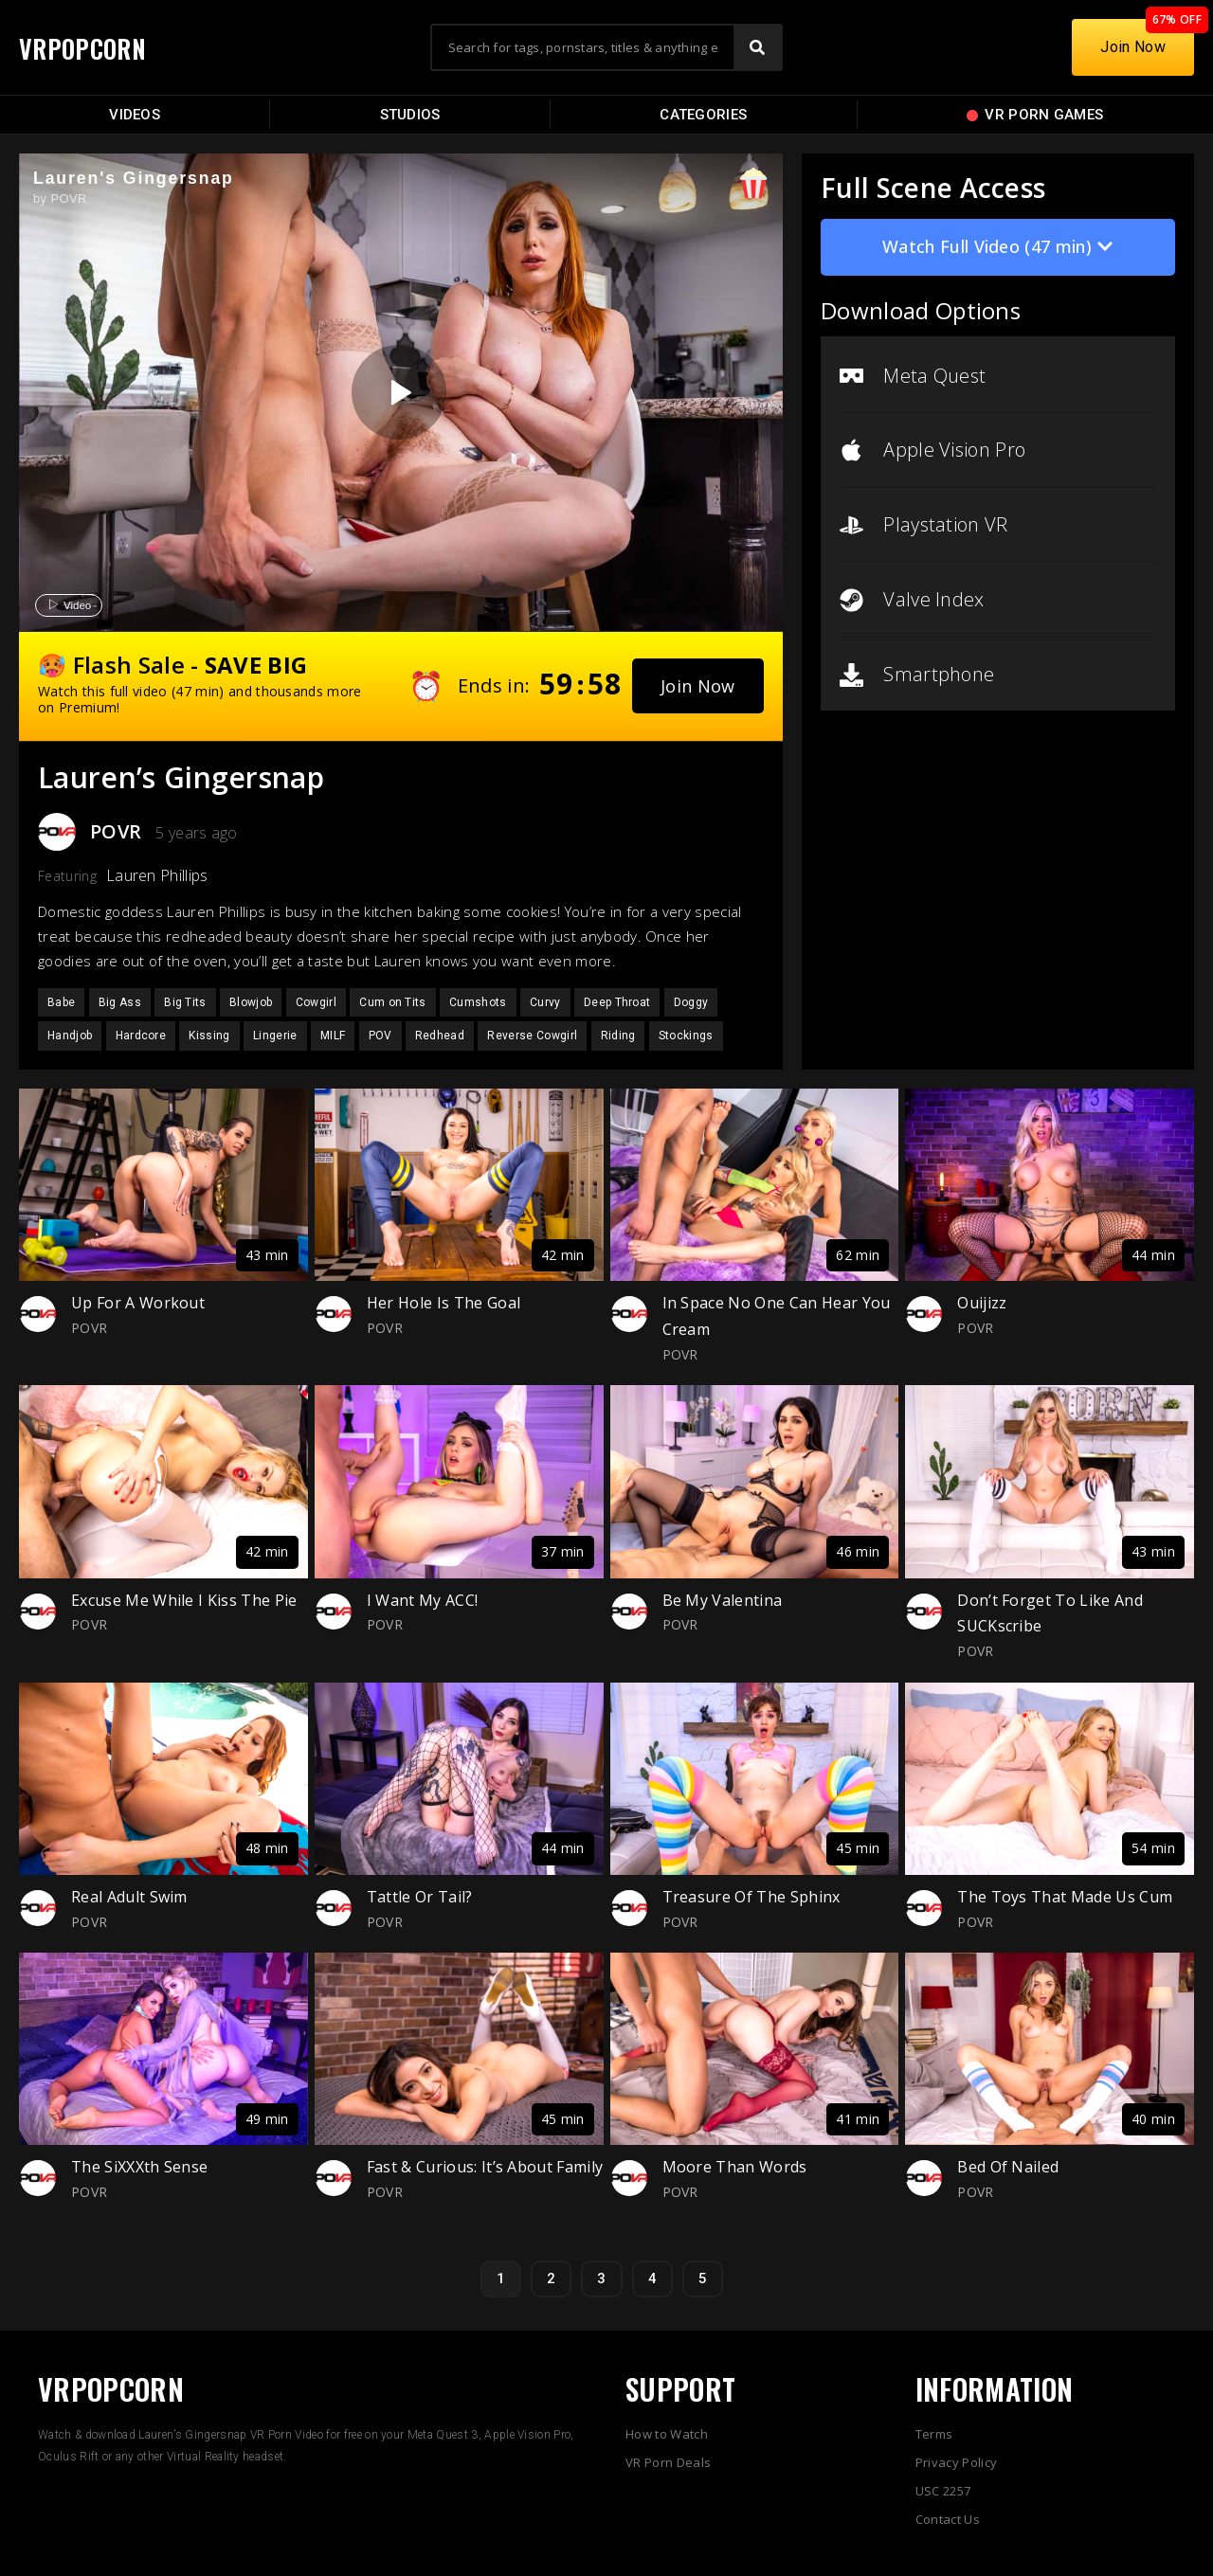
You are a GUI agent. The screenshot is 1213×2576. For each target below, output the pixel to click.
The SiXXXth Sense (139, 2166)
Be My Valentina (722, 1600)
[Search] (757, 47)
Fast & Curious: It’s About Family (485, 2166)
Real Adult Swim (129, 1896)
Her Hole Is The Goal (443, 1302)
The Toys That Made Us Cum (1064, 1896)
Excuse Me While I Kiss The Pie (184, 1600)
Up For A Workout (138, 1302)
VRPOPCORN (92, 47)
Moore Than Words (734, 2166)
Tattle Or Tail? (420, 1896)
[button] (698, 685)
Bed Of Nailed (1008, 2166)
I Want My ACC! (422, 1600)
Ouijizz (981, 1302)
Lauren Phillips (157, 875)
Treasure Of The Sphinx (751, 1896)
